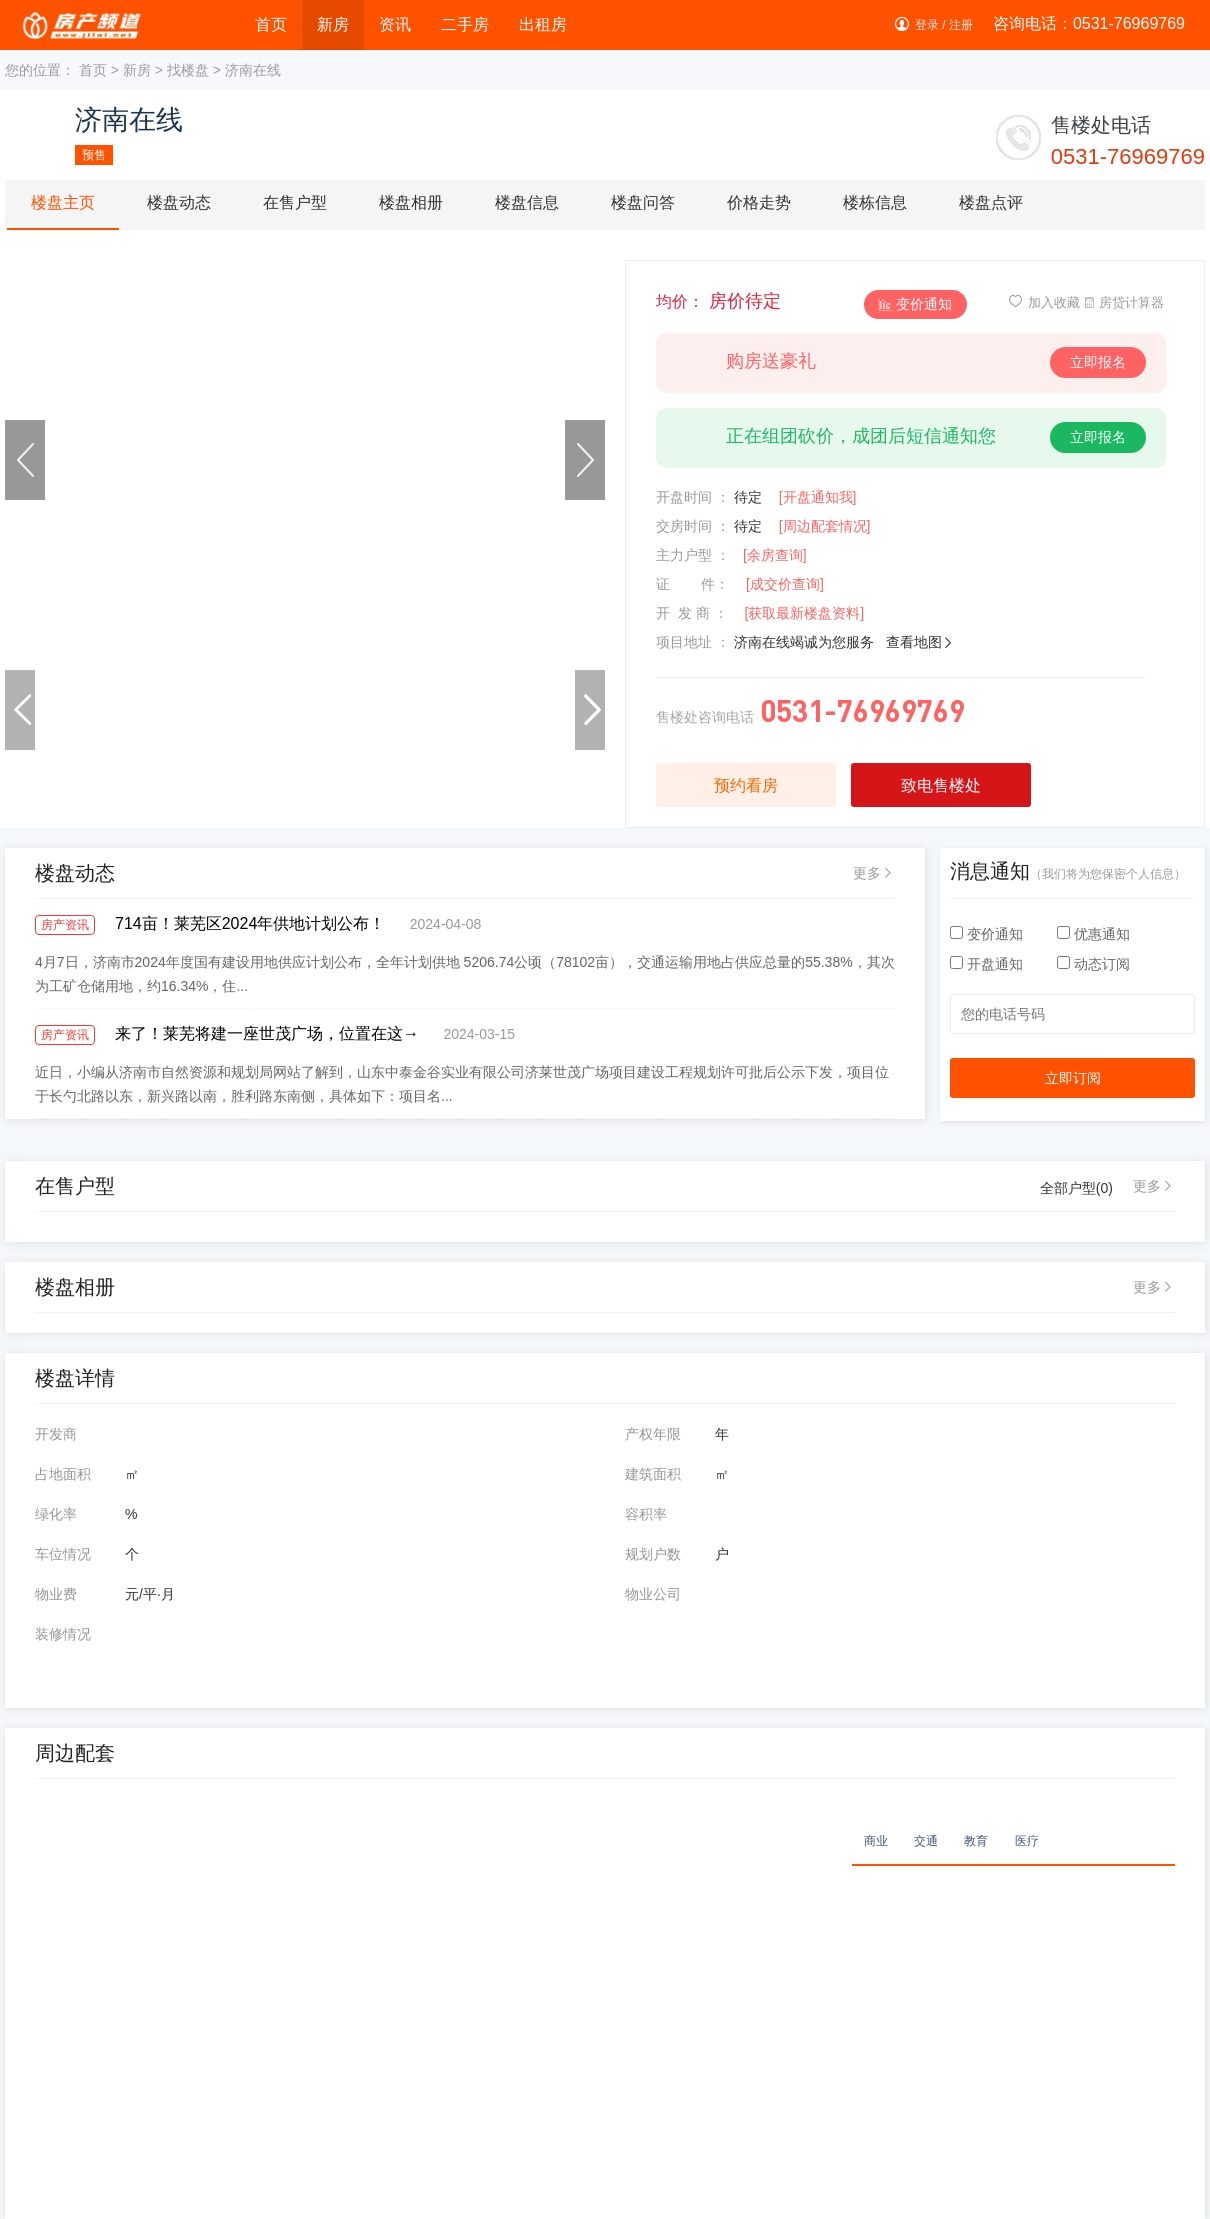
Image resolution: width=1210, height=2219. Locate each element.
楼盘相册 (411, 202)
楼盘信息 (527, 202)
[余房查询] (775, 555)
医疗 (1027, 1841)
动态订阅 (1093, 964)
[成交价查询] (785, 584)
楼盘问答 (643, 202)
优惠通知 (1093, 934)
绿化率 (56, 1514)
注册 (961, 25)
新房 (333, 24)
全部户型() (1076, 1188)
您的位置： (40, 70)
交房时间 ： (693, 526)
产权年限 (653, 1434)
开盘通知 (988, 964)
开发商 (56, 1434)
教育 (976, 1841)
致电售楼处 (941, 785)
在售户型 (295, 202)
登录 (927, 25)
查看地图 (920, 642)
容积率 (646, 1514)
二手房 (465, 24)
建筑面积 (653, 1474)
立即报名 (1098, 362)
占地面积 (63, 1474)
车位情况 (63, 1554)
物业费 (56, 1594)
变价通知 (915, 304)
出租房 (543, 24)
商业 (876, 1841)
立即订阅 (1073, 1078)
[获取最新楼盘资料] (804, 613)
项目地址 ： (693, 642)
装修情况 (63, 1634)
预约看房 (746, 785)
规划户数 (653, 1554)
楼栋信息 (875, 202)
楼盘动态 (179, 202)
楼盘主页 (63, 202)
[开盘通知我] (818, 497)
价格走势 (759, 202)
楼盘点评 (991, 202)
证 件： (692, 584)
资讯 (395, 24)
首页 (271, 24)
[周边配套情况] (825, 526)
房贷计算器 (1123, 302)
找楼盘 (188, 70)
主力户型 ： (693, 555)
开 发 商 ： (692, 613)
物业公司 (653, 1594)
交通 (926, 1841)
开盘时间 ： (693, 497)
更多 (867, 873)
